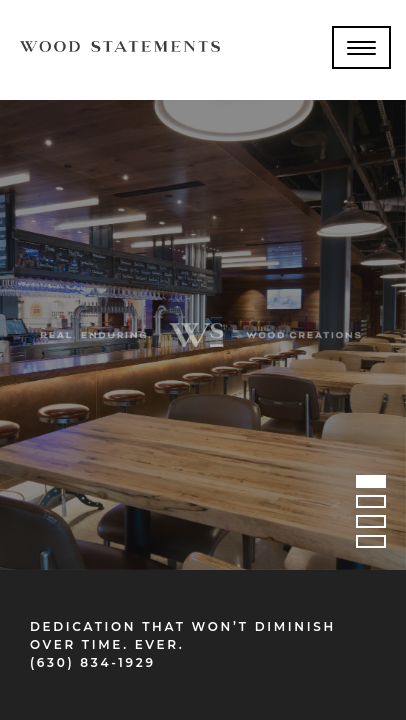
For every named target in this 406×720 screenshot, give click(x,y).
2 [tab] (371, 505)
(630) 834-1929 (93, 662)
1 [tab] (371, 485)
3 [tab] (371, 525)
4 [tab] (371, 545)
